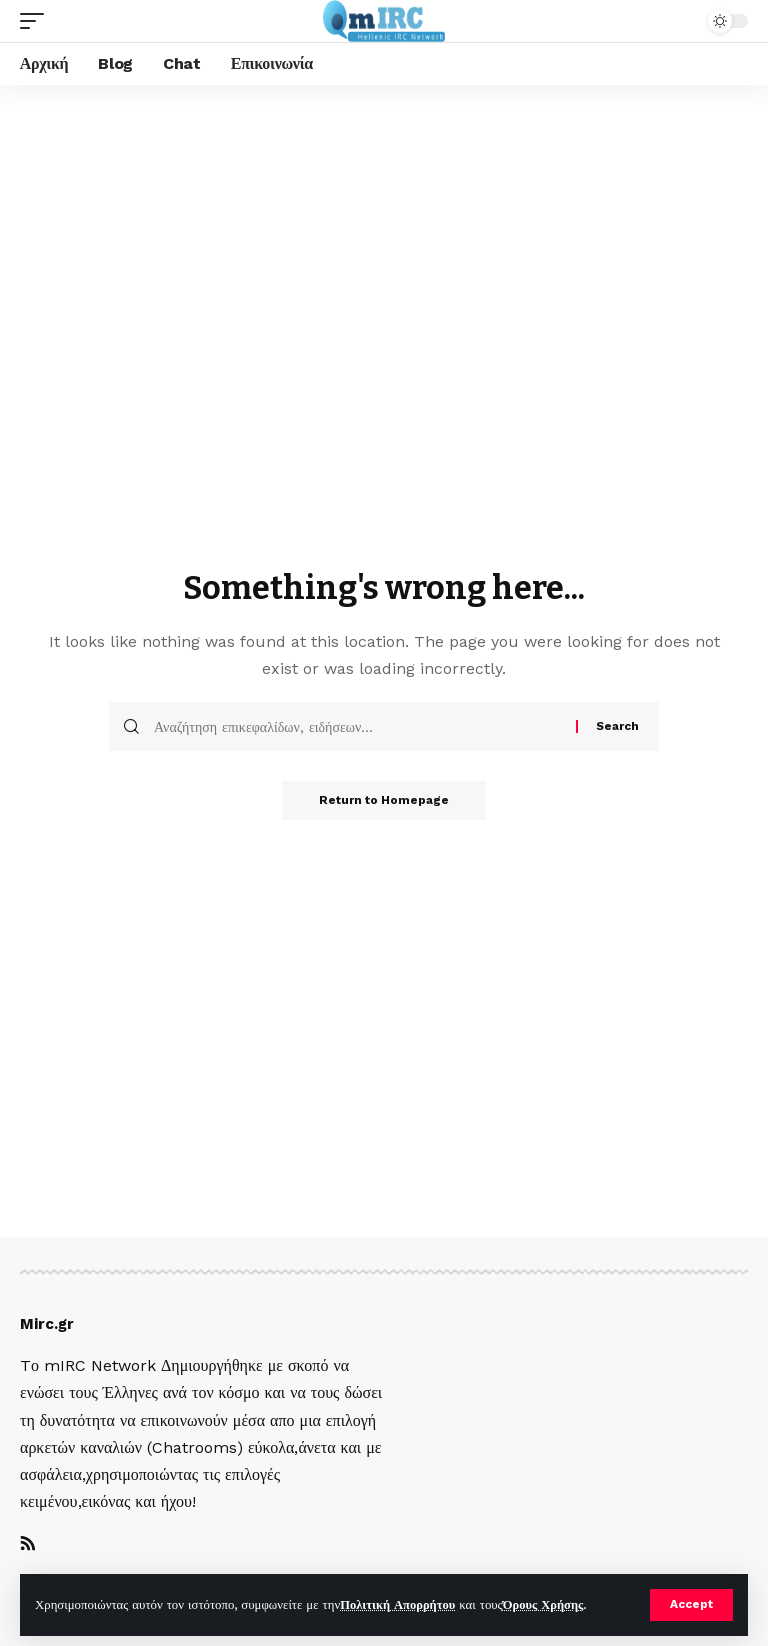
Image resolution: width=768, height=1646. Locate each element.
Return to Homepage (384, 801)
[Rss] (28, 1544)
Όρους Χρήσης (546, 1604)
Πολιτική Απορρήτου (398, 1604)
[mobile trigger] (37, 21)
